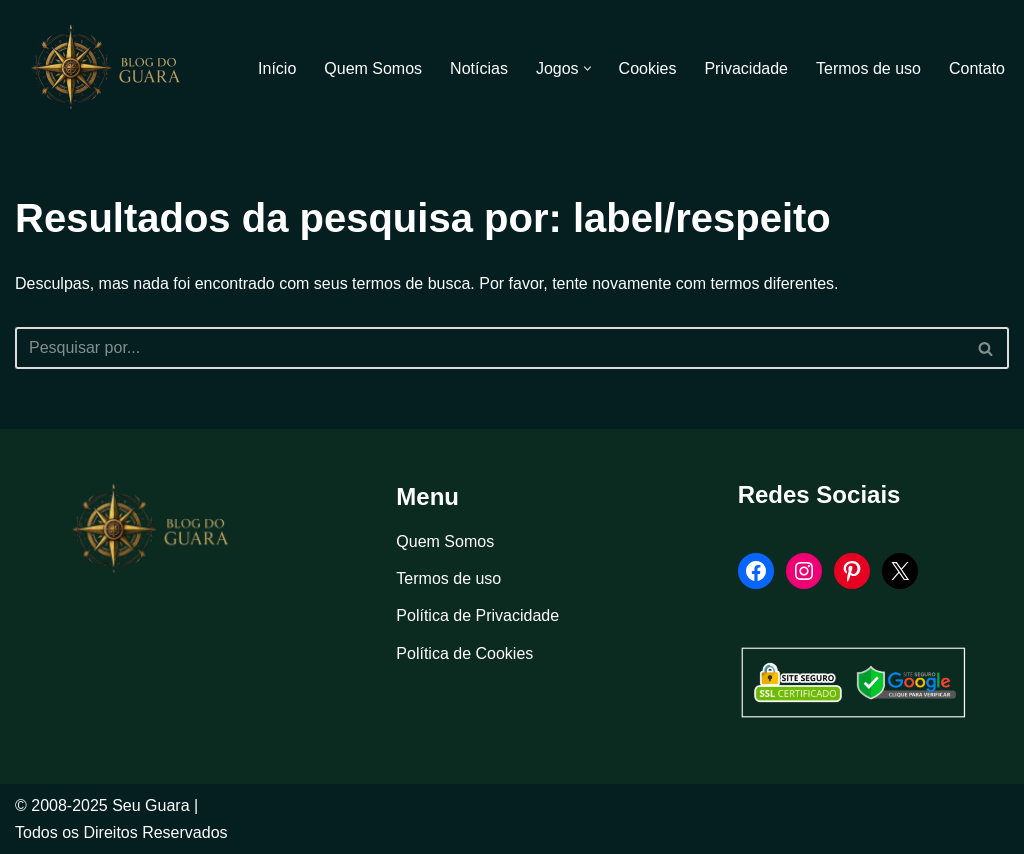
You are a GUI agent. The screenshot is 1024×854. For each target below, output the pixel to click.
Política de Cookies (464, 653)
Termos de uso (868, 68)
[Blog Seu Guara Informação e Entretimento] (115, 68)
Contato (977, 68)
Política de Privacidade (477, 615)
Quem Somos (373, 68)
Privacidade (746, 68)
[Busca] (489, 348)
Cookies (648, 68)
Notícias (479, 68)
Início (277, 68)
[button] (587, 68)
